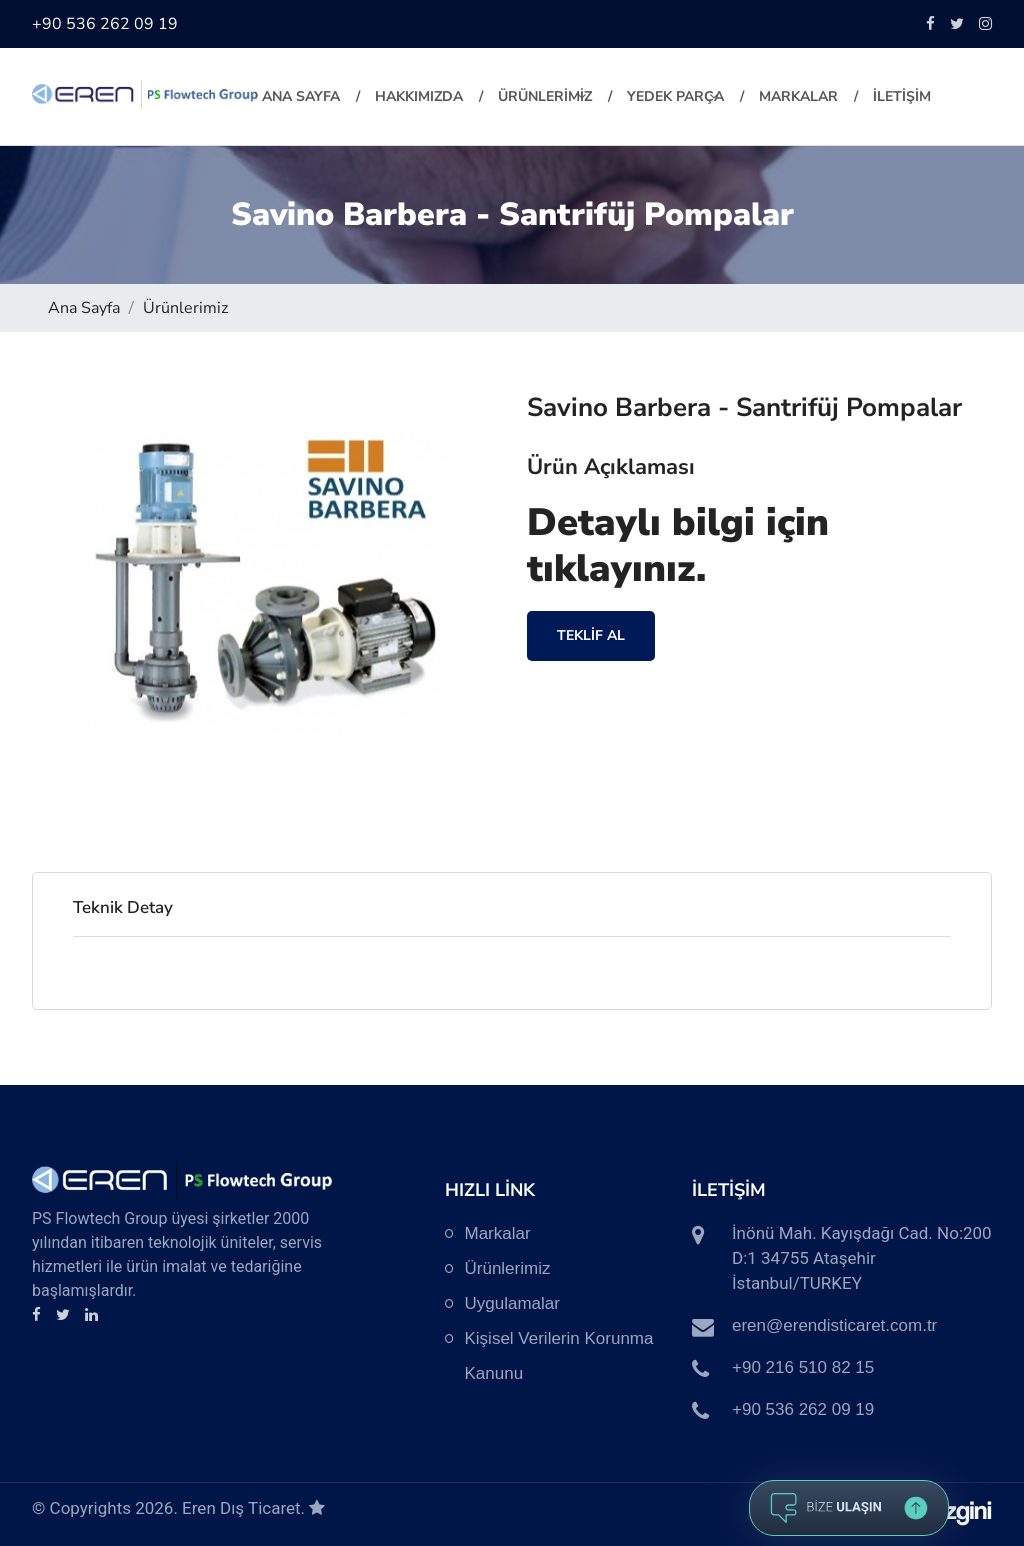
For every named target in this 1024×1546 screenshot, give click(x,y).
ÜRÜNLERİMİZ (545, 96)
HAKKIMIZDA (419, 96)
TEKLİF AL (591, 635)
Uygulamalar (512, 1303)
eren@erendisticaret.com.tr (834, 1325)
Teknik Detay (123, 907)
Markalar (498, 1233)
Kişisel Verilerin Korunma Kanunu (559, 1356)
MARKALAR (798, 96)
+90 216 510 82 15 (803, 1367)
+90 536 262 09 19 (105, 24)
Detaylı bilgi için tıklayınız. (678, 545)
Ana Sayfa (301, 96)
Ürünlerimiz (185, 308)
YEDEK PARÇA (675, 96)
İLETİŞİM (902, 96)
